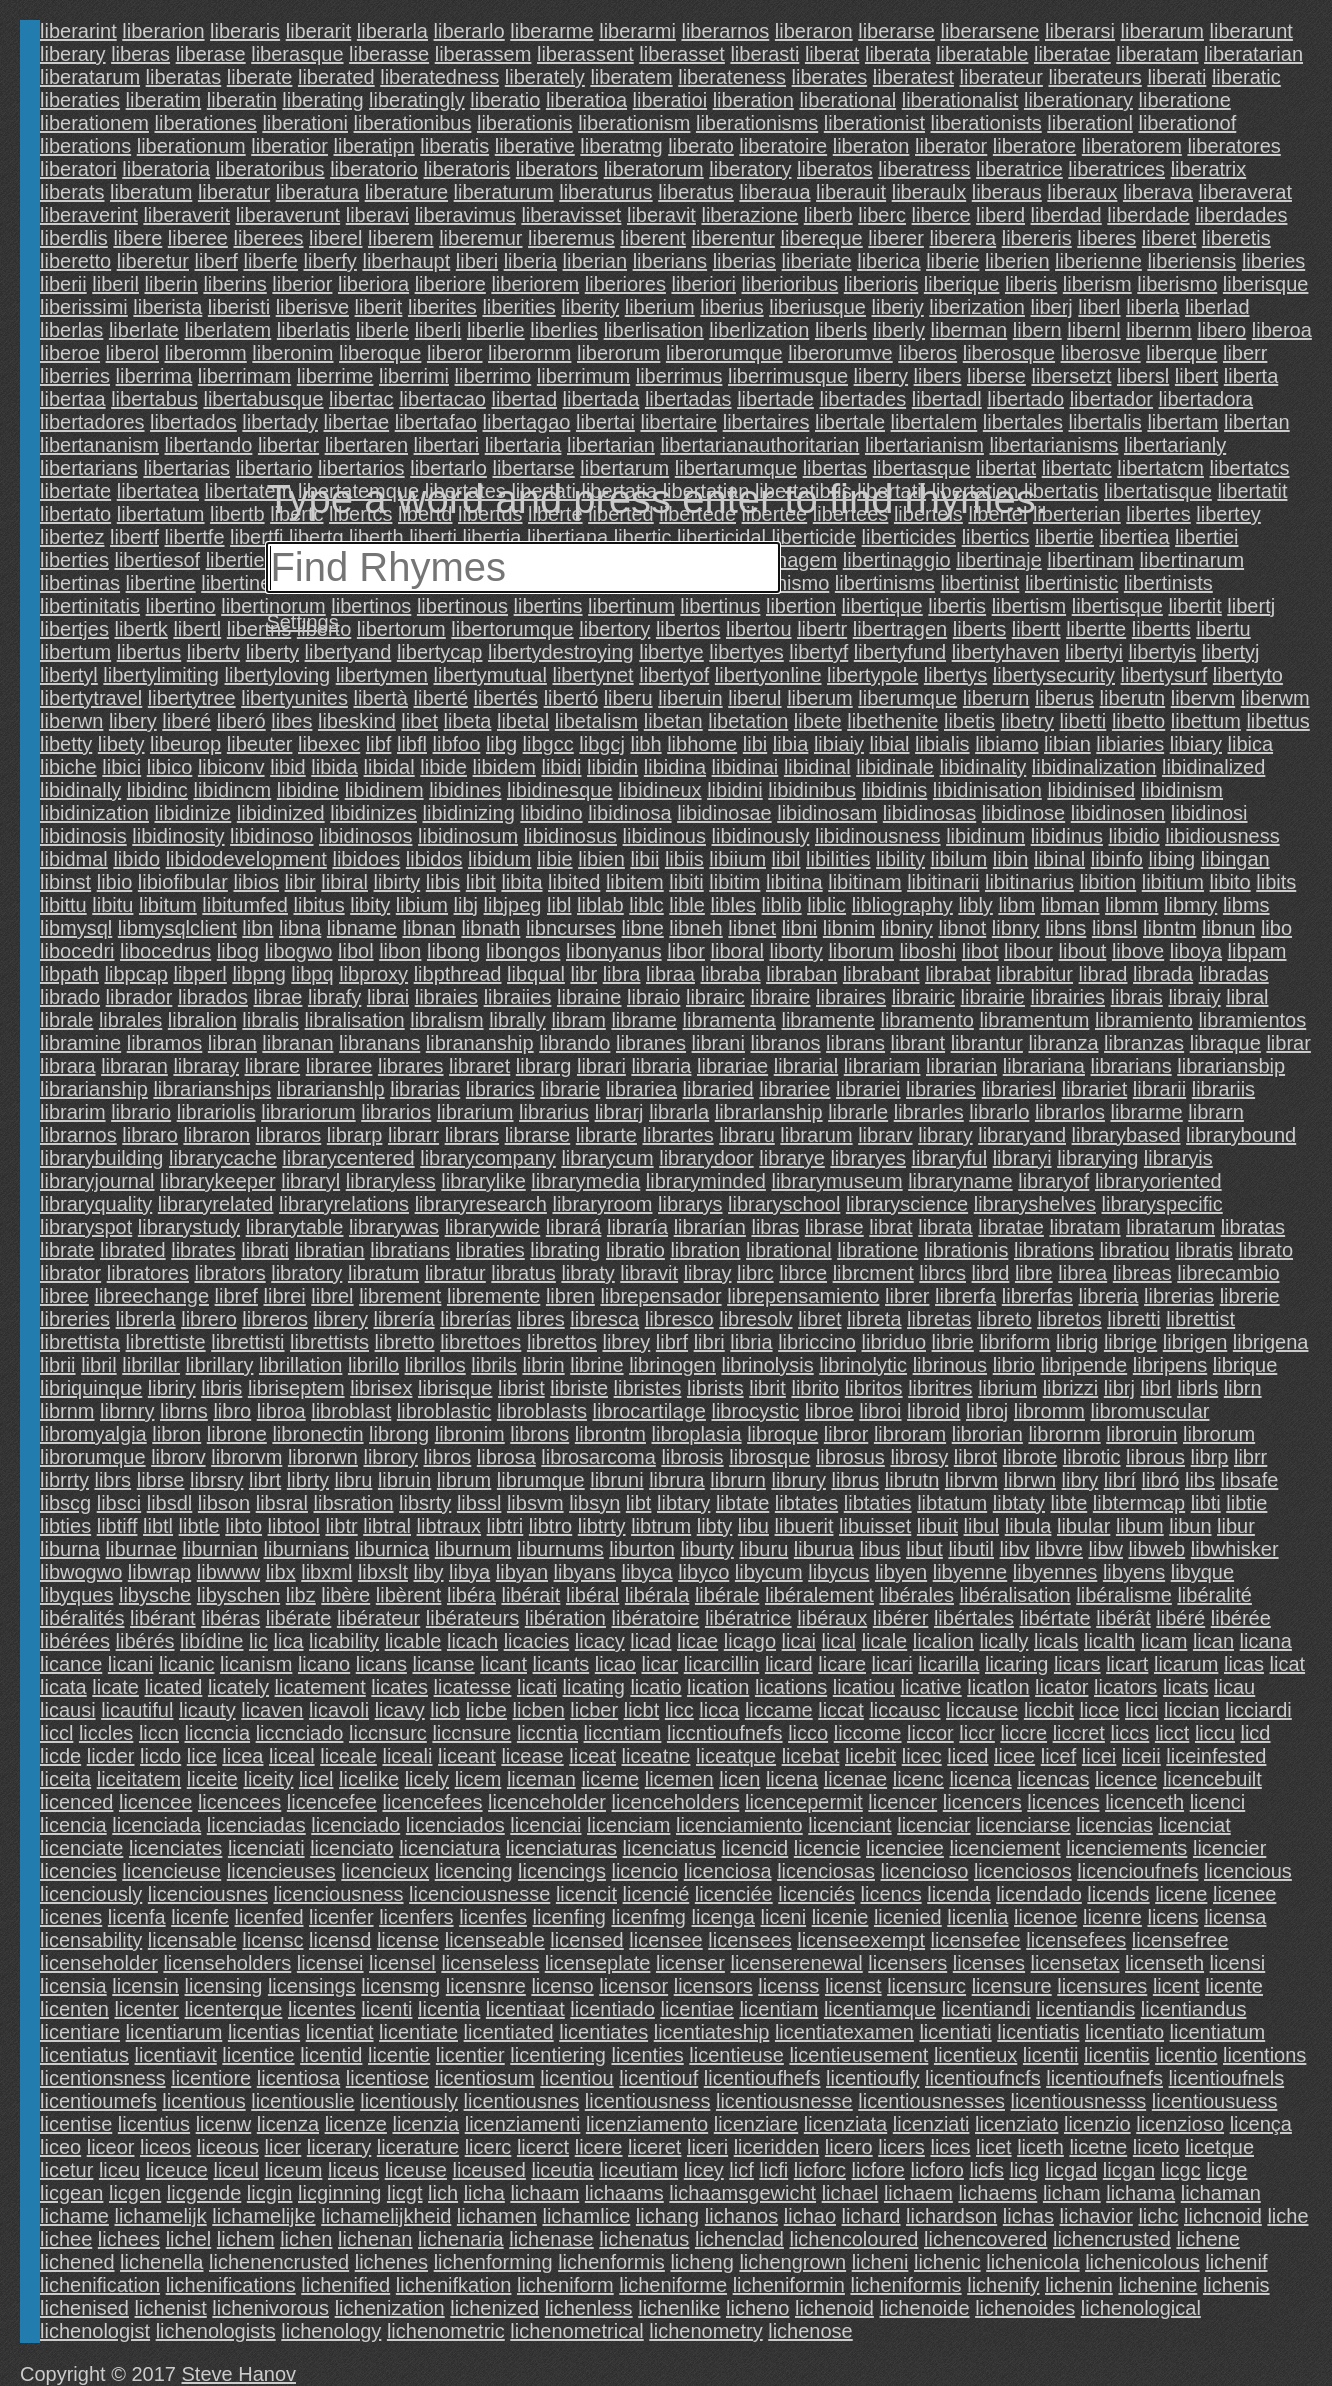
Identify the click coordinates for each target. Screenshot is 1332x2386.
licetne (1098, 2147)
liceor (111, 2147)
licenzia (425, 2124)
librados (213, 997)
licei (1099, 1756)
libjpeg (513, 905)
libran (232, 1043)
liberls (841, 330)
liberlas (71, 330)
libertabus (154, 399)
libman (1070, 905)
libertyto (1248, 675)
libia (791, 744)
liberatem (631, 77)
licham (1072, 2193)
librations (1054, 1250)
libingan (1235, 859)
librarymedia (585, 1181)
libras (775, 1227)
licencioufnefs (1137, 1871)
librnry (127, 1411)
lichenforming (493, 2262)
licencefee (332, 1802)
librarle (858, 1112)
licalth (1109, 1641)
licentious (203, 2101)
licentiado (612, 2009)
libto (243, 1526)
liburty (706, 1549)
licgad (1071, 2170)
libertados (193, 422)
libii (644, 859)
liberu (628, 698)
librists (715, 1388)
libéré (1180, 1618)
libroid (933, 1411)
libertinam (1090, 560)
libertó (571, 698)
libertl (197, 629)
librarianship (94, 1089)
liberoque (380, 353)
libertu (1223, 629)
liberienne (1098, 261)
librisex (381, 1388)
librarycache (223, 1158)
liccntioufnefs (725, 1733)
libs (1200, 1480)
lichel (189, 2239)
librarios (396, 1112)
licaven (272, 1710)
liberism (1097, 284)
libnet (752, 928)
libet (419, 721)
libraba (731, 974)
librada (1163, 974)
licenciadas (256, 1825)
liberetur (153, 261)
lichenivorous (270, 2308)
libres (541, 1319)
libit (481, 882)
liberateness (732, 77)
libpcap (136, 974)
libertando (209, 445)
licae (697, 1641)
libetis (969, 721)
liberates (830, 77)
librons (539, 1434)
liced (967, 1756)
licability (344, 1641)
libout (1083, 951)
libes (291, 721)
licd (1255, 1733)
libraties (490, 1250)
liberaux (1082, 192)
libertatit (1252, 491)
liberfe (270, 261)
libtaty (1019, 1503)
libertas (835, 468)
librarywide (493, 1227)
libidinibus (812, 790)
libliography (902, 905)
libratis (1204, 1250)
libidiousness (1222, 836)
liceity (268, 1779)
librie (953, 1342)
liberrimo (493, 376)
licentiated (509, 2032)
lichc (1158, 2216)
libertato (75, 514)
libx (281, 1572)
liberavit (661, 215)
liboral (737, 951)
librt (265, 1480)
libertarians (89, 468)
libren (570, 1296)
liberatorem (1132, 146)
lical (839, 1641)
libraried (718, 1089)
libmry (1190, 905)
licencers (982, 1802)
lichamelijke (263, 2216)
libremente (493, 1296)
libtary (683, 1503)
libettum (1206, 721)
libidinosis (83, 836)
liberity (590, 307)
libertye (671, 652)
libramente (827, 1020)
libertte (1096, 629)
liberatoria (166, 169)
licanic (187, 1664)
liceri (707, 2147)
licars (1077, 1664)
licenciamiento (739, 1825)
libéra (471, 1595)
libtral (387, 1526)
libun (1190, 1526)
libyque (1202, 1572)
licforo (937, 2170)
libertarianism (924, 445)
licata (63, 1687)
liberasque (297, 54)
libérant (163, 1618)
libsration (354, 1503)
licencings (562, 1871)
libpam (1257, 951)
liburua (824, 1549)
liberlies (564, 330)
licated (174, 1687)
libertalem (934, 422)
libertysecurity (1054, 675)
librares (411, 1066)
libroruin (1141, 1434)
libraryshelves (1035, 1204)
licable (413, 1641)
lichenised (84, 2308)
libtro (550, 1526)
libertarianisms (1053, 445)
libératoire (656, 1618)
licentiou (576, 2078)
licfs (986, 2170)
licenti (386, 2009)
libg (501, 744)
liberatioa (586, 100)
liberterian (1077, 514)
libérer (901, 1618)
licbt (642, 1710)
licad (650, 1641)
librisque (455, 1388)
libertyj (1231, 652)
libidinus (1067, 836)
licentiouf (658, 2078)
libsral (282, 1503)
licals (1056, 1641)
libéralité (1214, 1595)
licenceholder (547, 1802)
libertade (775, 399)
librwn (1030, 1480)
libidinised (1091, 790)
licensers (907, 1963)
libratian (330, 1250)
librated (133, 1250)
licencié (656, 1894)
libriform (1014, 1342)
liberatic (1246, 77)
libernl (1093, 330)
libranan (297, 1043)
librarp (355, 1135)
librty (308, 1480)
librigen (1195, 1342)
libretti (1133, 1319)
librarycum (607, 1158)
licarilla (948, 1664)
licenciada (156, 1825)
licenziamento (647, 2124)
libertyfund (900, 652)
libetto (1138, 721)
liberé (186, 721)
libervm (1203, 698)
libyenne (970, 1572)
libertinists (1168, 583)
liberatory (750, 169)
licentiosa (298, 2078)
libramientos (1252, 1020)
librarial (806, 1066)
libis (443, 882)
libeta (468, 721)
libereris (1037, 238)
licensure (1012, 1986)
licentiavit (176, 2055)
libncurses (571, 928)
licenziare (756, 2124)
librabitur (1034, 974)
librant (918, 1043)
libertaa (73, 399)
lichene (1207, 2239)
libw (1106, 1549)
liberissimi (84, 307)
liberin (171, 284)
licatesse (473, 1687)
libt (639, 1503)
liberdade (1148, 215)
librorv (178, 1457)
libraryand (1022, 1135)
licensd (340, 1940)
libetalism (596, 721)
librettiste (166, 1342)
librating (565, 1250)
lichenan (375, 2239)
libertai (605, 422)
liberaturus (605, 192)
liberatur (234, 192)
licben (539, 1710)
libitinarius (1029, 882)
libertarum (624, 468)
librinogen (672, 1365)
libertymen (382, 675)
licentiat (340, 2032)
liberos (927, 353)
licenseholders (227, 1963)
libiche (68, 767)
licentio (1186, 2055)
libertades (862, 399)
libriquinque (91, 1388)
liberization (977, 307)
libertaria (523, 445)
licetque (1219, 2147)
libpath (69, 974)
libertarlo (448, 468)
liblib (782, 905)
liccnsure (471, 1733)
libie (555, 859)
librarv (885, 1135)
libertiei (1206, 537)
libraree (339, 1066)
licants (561, 1664)
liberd (1000, 215)
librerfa (965, 1296)
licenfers (416, 1917)
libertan (1257, 422)
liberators (557, 169)
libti (1206, 1503)
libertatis (1061, 491)
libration (705, 1250)
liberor (455, 353)
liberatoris (467, 169)
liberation (753, 100)
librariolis (216, 1112)
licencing (474, 1871)
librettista (80, 1342)
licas (1244, 1664)
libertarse (533, 468)
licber (594, 1710)
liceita (65, 1779)
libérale (727, 1595)
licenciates (175, 1848)
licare (842, 1664)
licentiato (1124, 2032)
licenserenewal (796, 1963)
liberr (1245, 353)
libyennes (1055, 1572)
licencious (1248, 1871)
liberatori (78, 169)
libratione (877, 1250)
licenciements (1126, 1848)
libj (466, 905)
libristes (648, 1388)
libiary (1196, 744)
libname (362, 928)
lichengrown (792, 2262)
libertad (524, 399)
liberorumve (840, 353)
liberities (518, 307)
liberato (701, 146)
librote (1030, 1457)
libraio (653, 997)
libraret (479, 1066)
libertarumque (736, 468)
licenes (71, 1917)
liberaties (80, 100)
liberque (1181, 353)
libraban (801, 974)
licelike (369, 1779)
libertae (357, 422)
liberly (899, 330)
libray (708, 1273)
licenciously (91, 1894)
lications (791, 1687)
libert (1196, 376)
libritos (874, 1388)
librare (273, 1066)
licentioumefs (98, 2101)
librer (907, 1296)
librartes (678, 1135)
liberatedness (439, 77)
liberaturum (504, 192)
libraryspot (86, 1227)
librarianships (212, 1089)
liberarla (392, 31)
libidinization (94, 813)
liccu (1215, 1733)
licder (111, 1756)
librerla (146, 1319)
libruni (616, 1480)
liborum (861, 951)
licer (283, 2147)
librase (834, 1227)
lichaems (997, 2193)
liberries (75, 376)
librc (755, 1273)
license (408, 1940)
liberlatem (228, 330)
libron (176, 1434)
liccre (1023, 1733)
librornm (1064, 1434)
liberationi (305, 123)
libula (1028, 1526)
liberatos (835, 169)
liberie (952, 261)
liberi (477, 261)
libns (1065, 928)
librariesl (1019, 1089)
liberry (881, 376)
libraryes (868, 1158)
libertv (213, 652)
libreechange (151, 1296)
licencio (644, 1871)
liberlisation (654, 330)
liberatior (289, 146)
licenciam (628, 1825)
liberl (1099, 307)
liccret (1079, 1733)
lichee (66, 2239)
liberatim (164, 100)
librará (574, 1227)
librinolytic (863, 1365)
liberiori (703, 284)
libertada (601, 399)
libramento (926, 1020)
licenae (855, 1779)
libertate (75, 491)
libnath (490, 928)
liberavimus (465, 215)
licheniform (565, 2285)
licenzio (1097, 2124)
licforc (820, 2170)
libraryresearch (481, 1204)
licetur (66, 2170)
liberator (951, 146)
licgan (1129, 2170)
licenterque (234, 2009)
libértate (1055, 1618)
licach (472, 1641)
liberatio (505, 100)
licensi (1238, 1963)
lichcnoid (1223, 2216)
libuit (937, 1526)
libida (334, 767)
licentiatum (1218, 2032)
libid (288, 767)
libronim (470, 1434)
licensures (1102, 1986)
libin (1011, 859)
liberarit (319, 31)
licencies (78, 1871)
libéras (230, 1618)
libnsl (1115, 928)
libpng (258, 974)
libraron (216, 1135)
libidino (551, 813)
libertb (237, 514)
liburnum (473, 1549)
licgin (270, 2193)
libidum (499, 859)
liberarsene (989, 31)
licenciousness (338, 1894)
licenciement (1004, 1848)
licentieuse (736, 2055)
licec (922, 1756)
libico (170, 767)
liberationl (1090, 123)
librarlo (999, 1112)
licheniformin (789, 2285)
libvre (1059, 1549)
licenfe (200, 1917)
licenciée (734, 1894)
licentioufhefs (762, 2078)
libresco (679, 1319)
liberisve (312, 307)
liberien (1017, 261)
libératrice (748, 1618)
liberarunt (1251, 31)
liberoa (1282, 330)
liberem (401, 238)
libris (221, 1388)
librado (70, 997)
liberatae (1072, 54)
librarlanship (769, 1112)
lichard (871, 2216)
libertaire (678, 422)
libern (1037, 330)
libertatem (249, 491)
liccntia (547, 1733)
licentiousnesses (931, 2101)
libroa (281, 1411)
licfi (773, 2170)
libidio (1133, 836)
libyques (76, 1595)
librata (945, 1227)
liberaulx (929, 192)
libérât (1123, 1618)
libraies (446, 997)
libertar (288, 445)
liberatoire (783, 146)
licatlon (998, 1687)
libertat (1006, 468)
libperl (199, 974)
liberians (670, 261)
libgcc (548, 744)
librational (789, 1250)
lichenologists (216, 2331)
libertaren (366, 445)
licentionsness (103, 2078)
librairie (993, 997)
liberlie (496, 330)
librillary (220, 1365)
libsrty (425, 1503)
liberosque (1009, 353)
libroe (829, 1411)
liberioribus (790, 284)
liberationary (1078, 100)
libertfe (195, 537)
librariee (794, 1089)
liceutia (562, 2170)
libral (1247, 997)
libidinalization (1094, 767)
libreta (874, 1319)
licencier (1229, 1848)
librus (855, 1480)
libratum (383, 1273)
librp (1210, 1457)
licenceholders (676, 1802)
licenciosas (826, 1871)
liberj (1052, 307)
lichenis (1236, 2285)
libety (121, 744)
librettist (1200, 1319)
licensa (1235, 1917)
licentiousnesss (1079, 2101)
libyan (522, 1572)
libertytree (192, 698)
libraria (661, 1066)
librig (1077, 1342)
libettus (1277, 721)
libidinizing (469, 813)
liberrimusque (788, 376)
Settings (302, 622)
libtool (294, 1526)
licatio (655, 1687)
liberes (1106, 238)
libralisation (355, 1020)
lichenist (171, 2308)
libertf (134, 537)
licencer (902, 1802)
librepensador (660, 1296)
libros (447, 1457)
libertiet (238, 560)
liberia (530, 261)
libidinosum (468, 836)
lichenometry (705, 2331)
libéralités (82, 1618)
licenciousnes (208, 1894)
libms (1246, 905)
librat (890, 1227)
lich (443, 2193)
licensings (312, 1986)
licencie (827, 1848)
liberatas (184, 77)
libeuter (260, 744)
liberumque (907, 698)
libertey (1228, 514)
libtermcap (1139, 1503)
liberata (898, 54)
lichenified (345, 2285)
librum (464, 1480)
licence (1126, 1779)
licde (60, 1756)
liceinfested (1216, 1756)
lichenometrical (576, 2331)
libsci (119, 1503)
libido (136, 859)
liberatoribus (270, 169)
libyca (646, 1572)
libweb (1157, 1549)
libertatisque (1158, 491)
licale (885, 1641)
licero (849, 2147)
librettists (329, 1342)
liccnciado (300, 1733)
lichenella (161, 2262)
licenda (958, 1894)
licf (741, 2170)
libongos (523, 951)
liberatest (913, 77)
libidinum (985, 836)
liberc (882, 215)
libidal (389, 767)
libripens (1170, 1365)
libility (900, 859)
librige (1130, 1342)
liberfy (330, 261)
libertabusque (263, 399)
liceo (60, 2147)
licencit (586, 1894)
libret (819, 1319)
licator (1061, 1687)
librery (340, 1319)
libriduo (894, 1342)
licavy (400, 1710)
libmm (1131, 905)
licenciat (1194, 1825)
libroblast (351, 1411)
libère (345, 1595)
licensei (330, 1963)
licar (660, 1664)
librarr (413, 1135)
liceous (228, 2147)
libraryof (1053, 1181)
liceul (236, 2170)
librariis (1223, 1089)
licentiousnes (522, 2101)
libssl (479, 1503)
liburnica (392, 1549)
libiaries (1130, 744)
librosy (919, 1457)
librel (332, 1296)
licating (594, 1687)
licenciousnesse (479, 1894)
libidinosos (365, 836)
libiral (344, 882)
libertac (361, 399)
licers (901, 2147)
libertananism (99, 445)
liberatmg (621, 146)
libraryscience (907, 1204)
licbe (486, 1710)
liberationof (1187, 123)
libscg (65, 1503)
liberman (969, 330)
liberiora (373, 284)
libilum (959, 859)
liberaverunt (288, 215)
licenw (224, 2124)
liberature (406, 192)
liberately (545, 77)
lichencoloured (853, 2239)
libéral (592, 1595)
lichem (246, 2239)
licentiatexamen (844, 2032)
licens (1172, 1917)
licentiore (211, 2078)
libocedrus (165, 951)
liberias (744, 261)
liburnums (560, 1549)
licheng (701, 2262)
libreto (1004, 1319)
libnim (849, 928)
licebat (811, 1756)
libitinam (864, 882)
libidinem (384, 790)
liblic (826, 905)
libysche (155, 1595)
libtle (199, 1526)
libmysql (76, 928)
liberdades (1241, 215)
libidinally (80, 790)
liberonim (292, 353)
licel (316, 1779)
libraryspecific (1162, 1204)
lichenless (589, 2308)
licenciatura (449, 1848)
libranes (651, 1043)
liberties (74, 560)
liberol (132, 353)
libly (975, 905)
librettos (562, 1342)
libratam (1084, 1227)
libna (300, 928)
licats (1186, 1687)
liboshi (928, 951)
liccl (56, 1733)
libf (379, 744)
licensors (713, 1986)
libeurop (185, 744)
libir (300, 882)
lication (718, 1687)
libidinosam (827, 813)
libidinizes (373, 813)
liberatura (317, 192)
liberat (832, 54)
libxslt (383, 1572)
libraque (1225, 1043)
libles (733, 905)
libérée (1241, 1618)
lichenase (551, 2239)
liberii (63, 284)
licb (445, 1710)
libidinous (664, 836)
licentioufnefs (1104, 2078)
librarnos (78, 1135)
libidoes (366, 859)
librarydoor (706, 1158)
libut (924, 1549)
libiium (737, 859)
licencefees (432, 1802)
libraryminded (706, 1181)
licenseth (1164, 1963)
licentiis (1117, 2055)
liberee (198, 238)
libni (800, 928)
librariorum (308, 1112)
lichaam (544, 2193)
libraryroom (602, 1204)
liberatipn (374, 146)
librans (855, 1043)
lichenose (810, 2331)
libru (354, 1480)
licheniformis (905, 2285)
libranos (786, 1043)
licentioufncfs (983, 2078)
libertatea (158, 491)
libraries (941, 1089)
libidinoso (271, 836)
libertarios (361, 468)
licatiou (864, 1687)
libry (1080, 1480)
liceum (294, 2170)
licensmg (400, 1986)
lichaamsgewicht (742, 2193)
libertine (161, 583)
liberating (322, 100)
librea (1082, 1273)
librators (230, 1273)
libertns (259, 629)
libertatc (1077, 468)
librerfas (1037, 1296)
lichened (77, 2262)
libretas (939, 1319)
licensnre (486, 1986)
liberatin (242, 100)
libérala (657, 1595)
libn (257, 928)
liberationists (986, 123)
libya (469, 1572)
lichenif (1236, 2262)
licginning (339, 2193)
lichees (129, 2239)
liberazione (749, 215)
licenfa (137, 1917)
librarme (1147, 1112)
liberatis (454, 146)
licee (1014, 1756)
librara (68, 1066)
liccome (868, 1733)
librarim (73, 1112)
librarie (570, 1089)
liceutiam (638, 2170)
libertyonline (768, 675)
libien (601, 859)
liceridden (777, 2147)
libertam (1182, 422)
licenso (562, 1986)
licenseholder (99, 1963)
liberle (382, 330)
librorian (987, 1434)
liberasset (682, 54)
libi (755, 744)
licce (1099, 1710)
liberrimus (679, 376)
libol (356, 951)
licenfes (493, 1917)
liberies (1273, 261)
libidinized (281, 813)
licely (427, 1779)
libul (982, 1526)
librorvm (246, 1457)
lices (950, 2147)
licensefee (976, 1940)
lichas (1028, 2216)
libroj (987, 1411)
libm (1016, 905)
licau (1234, 1687)
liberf (216, 261)
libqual (536, 974)
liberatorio (374, 169)
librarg (544, 1066)
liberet (1169, 238)
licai (799, 1641)
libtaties (878, 1503)
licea (242, 1756)
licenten (74, 2009)
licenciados (455, 1825)
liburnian (220, 1549)
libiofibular (183, 882)
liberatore (1034, 146)
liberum (820, 698)
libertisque (1117, 606)
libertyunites (294, 698)
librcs (942, 1273)
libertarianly (1175, 445)
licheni (880, 2262)
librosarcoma (598, 1457)
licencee (155, 1802)
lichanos (741, 2216)
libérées (75, 1641)
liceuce (177, 2170)
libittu (63, 905)
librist (521, 1388)
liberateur (1001, 77)
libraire (780, 997)
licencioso (925, 1871)
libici (121, 767)
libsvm (535, 1503)
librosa (506, 1457)
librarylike (483, 1181)
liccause (982, 1710)
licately (238, 1687)
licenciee (905, 1848)
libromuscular (1150, 1411)
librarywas (394, 1227)
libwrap (159, 1572)
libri (709, 1342)
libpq (312, 974)
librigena (1271, 1342)
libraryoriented (1158, 1181)
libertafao (436, 422)
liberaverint (89, 215)
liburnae (141, 1549)
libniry (907, 928)
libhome (702, 744)
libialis (942, 744)
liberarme (551, 31)
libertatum (161, 514)
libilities (838, 859)
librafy (334, 997)
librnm (67, 1411)
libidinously (761, 836)
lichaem (918, 2193)
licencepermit (804, 1802)
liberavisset (571, 215)
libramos (165, 1043)
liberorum (618, 353)
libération (565, 1618)
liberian (595, 261)
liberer (896, 238)
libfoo (457, 744)
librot (975, 1457)
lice (202, 1756)
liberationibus (413, 123)
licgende (204, 2193)
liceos (165, 2147)
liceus (353, 2170)
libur (1236, 1526)
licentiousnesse (784, 2101)
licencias (1114, 1825)
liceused (488, 2170)
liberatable (982, 54)
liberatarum (90, 77)
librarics (500, 1089)
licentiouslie (302, 2101)
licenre (1112, 1917)
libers (938, 376)
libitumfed (245, 905)
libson (224, 1503)
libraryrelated (216, 1204)
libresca (604, 1319)
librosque (769, 1457)
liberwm (1275, 698)
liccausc (904, 1710)
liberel (335, 238)
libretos (1069, 1319)
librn (1243, 1388)
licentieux (975, 2055)
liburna (70, 1549)
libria (751, 1342)
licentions (1264, 2055)
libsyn (594, 1503)
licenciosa (728, 1871)
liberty (272, 652)
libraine (589, 997)
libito (1230, 882)
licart (1127, 1664)
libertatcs (1250, 468)
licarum (1186, 1664)
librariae (732, 1066)
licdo (160, 1756)
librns (184, 1411)
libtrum (661, 1526)
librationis (966, 1250)
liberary (73, 54)
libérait (530, 1595)
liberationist (874, 123)
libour (1028, 951)
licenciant (849, 1825)
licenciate (81, 1848)
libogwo (299, 951)
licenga (723, 1917)
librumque (541, 1480)
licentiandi (986, 2009)
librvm (971, 1480)
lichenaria (461, 2239)
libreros (275, 1319)
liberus (1064, 698)
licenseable (495, 1940)
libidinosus (570, 836)
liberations (85, 146)
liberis (1031, 284)
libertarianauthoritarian (759, 445)
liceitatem (139, 1779)
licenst (853, 1986)
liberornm (529, 353)
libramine (80, 1043)
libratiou (1135, 1250)
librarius (554, 1112)
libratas (1253, 1227)
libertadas (688, 399)
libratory (306, 1273)
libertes (1158, 514)
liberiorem (535, 284)
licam (1164, 1641)
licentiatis (1038, 2032)
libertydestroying (561, 652)
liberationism (634, 123)
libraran (134, 1066)
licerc (488, 2147)
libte (1069, 1503)
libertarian (611, 445)
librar (1288, 1043)
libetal (523, 721)
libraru (747, 1135)
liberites (442, 307)
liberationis (525, 123)
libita (521, 882)
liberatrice (1019, 169)
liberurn (996, 698)
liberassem (483, 54)
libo (1276, 928)
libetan (673, 721)
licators (1125, 1687)
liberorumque (724, 353)
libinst (65, 882)
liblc (646, 905)
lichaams (624, 2193)
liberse (996, 376)
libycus (838, 1572)
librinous (950, 1365)
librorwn (323, 1457)
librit (767, 1388)
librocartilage (649, 1411)
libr (583, 974)
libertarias (186, 468)
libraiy (1194, 997)
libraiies (518, 997)
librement (400, 1296)
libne (643, 928)
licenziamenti (523, 2124)
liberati (1176, 77)
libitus (319, 905)
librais (1137, 997)
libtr (341, 1526)
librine (596, 1365)
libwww (228, 1572)
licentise (76, 2124)
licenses (989, 1963)
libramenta (729, 1020)
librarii (1159, 1089)
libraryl (310, 1181)
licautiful (137, 1710)
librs (112, 1480)
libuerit (804, 1526)
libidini (735, 790)
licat (1288, 1664)
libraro (150, 1135)
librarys (690, 1204)
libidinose (1023, 813)
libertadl (947, 399)
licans (381, 1664)
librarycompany (488, 1158)
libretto (405, 1342)
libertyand (348, 652)
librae (277, 997)
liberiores (625, 284)
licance (71, 1664)
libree (64, 1296)
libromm (1049, 1411)
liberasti (764, 54)
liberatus (696, 192)
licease (532, 1756)
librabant (881, 974)
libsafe (1250, 1480)
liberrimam (244, 376)
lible (687, 905)
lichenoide (924, 2308)
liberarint (78, 31)
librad (1103, 974)
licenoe (1045, 1917)
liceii (1141, 1756)
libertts (1161, 629)
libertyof (674, 675)
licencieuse (171, 1871)
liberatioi (670, 100)
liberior (302, 284)
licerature (418, 2147)
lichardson (951, 2216)
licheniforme (673, 2285)
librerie (1250, 1296)
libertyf (818, 652)
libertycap (440, 652)
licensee (665, 1940)
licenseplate (598, 1963)
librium (1007, 1388)
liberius (731, 307)
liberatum (151, 192)
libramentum (1034, 1020)
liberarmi (637, 31)
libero (1221, 330)
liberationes (206, 123)
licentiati (955, 2032)
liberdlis (74, 238)
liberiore (450, 284)
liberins (234, 284)
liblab (600, 905)
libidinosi (1209, 813)
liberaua (774, 192)
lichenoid (834, 2308)
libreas (1142, 1273)
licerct (543, 2147)
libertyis (1162, 652)
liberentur (733, 238)
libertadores (92, 422)
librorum (1219, 1434)
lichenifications (231, 2285)
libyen (901, 1572)
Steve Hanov (239, 2374)
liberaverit (186, 215)
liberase (211, 54)
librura (677, 1480)
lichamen (497, 2216)
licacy (600, 1641)
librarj (619, 1112)
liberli (438, 330)
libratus (523, 1273)
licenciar (933, 1825)
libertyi (1094, 652)
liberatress (924, 169)
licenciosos (1023, 1871)
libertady (280, 422)
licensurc (926, 1986)
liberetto (75, 261)
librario (141, 1112)
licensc (272, 1940)
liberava (1158, 192)
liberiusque (817, 307)
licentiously (409, 2101)
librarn (1216, 1112)
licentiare (80, 2032)
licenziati (931, 2124)
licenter (147, 2009)
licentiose (387, 2078)
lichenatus (644, 2239)
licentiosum (485, 2078)
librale (66, 1020)
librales (130, 1020)
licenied (908, 1917)
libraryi (1022, 1158)
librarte (606, 1135)
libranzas (1144, 1043)
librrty (64, 1480)
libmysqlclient (177, 928)
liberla (1152, 307)
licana (1266, 1641)
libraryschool (784, 1204)
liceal (292, 1756)
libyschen (238, 1595)
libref (236, 1296)
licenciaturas (561, 1848)
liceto (1156, 2147)
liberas (140, 54)
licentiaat (525, 2009)
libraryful (950, 1158)
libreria (1108, 1296)
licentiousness (648, 2101)
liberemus (571, 238)
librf (672, 1342)
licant (503, 1664)
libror (846, 1434)
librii (58, 1365)
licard (789, 1664)
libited (574, 882)
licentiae (696, 2009)
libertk (140, 629)
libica (1251, 744)
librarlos (1070, 1112)
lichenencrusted (279, 2262)
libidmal (74, 859)
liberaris (245, 31)
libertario (274, 468)
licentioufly (872, 2078)
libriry (172, 1388)
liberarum (1162, 31)
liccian (1192, 1710)
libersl (1143, 376)
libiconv (231, 767)
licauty (207, 1710)
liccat (841, 1710)
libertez (72, 537)
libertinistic (1071, 583)
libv (1015, 1549)
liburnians (307, 1549)
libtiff (117, 1526)
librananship (480, 1043)
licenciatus (669, 1848)
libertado (1025, 399)
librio (1014, 1365)
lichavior (1096, 2216)
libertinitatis (90, 606)
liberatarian (1253, 54)
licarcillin (722, 1664)
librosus (850, 1457)
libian (1067, 744)
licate (115, 1687)
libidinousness (878, 836)
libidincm (232, 790)
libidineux (659, 790)
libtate (742, 1503)
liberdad (1066, 215)
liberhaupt (406, 261)
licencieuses (281, 1871)
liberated (336, 77)
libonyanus (614, 951)
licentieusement (858, 2055)
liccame (779, 1710)
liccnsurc (388, 1733)
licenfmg (649, 1917)
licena (792, 1779)
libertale (850, 422)
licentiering (558, 2055)
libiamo (1006, 744)
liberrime (335, 376)
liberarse (896, 31)
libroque (782, 1434)
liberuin (690, 698)
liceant (467, 1756)
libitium (1173, 882)
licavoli (339, 1710)
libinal (1059, 859)
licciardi (1258, 1710)
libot (980, 951)
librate (67, 1250)
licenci (1218, 1802)
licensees (749, 1940)
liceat (592, 1756)
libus (879, 1549)
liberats (72, 192)
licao (615, 1664)
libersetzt (1071, 376)
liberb (828, 215)
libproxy (373, 974)
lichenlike (679, 2308)
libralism (446, 1020)
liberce (941, 215)
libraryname (960, 1181)
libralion (202, 1020)
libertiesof (157, 560)
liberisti (239, 307)
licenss (788, 1986)
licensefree (1180, 1940)
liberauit (851, 192)
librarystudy (189, 1227)
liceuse (416, 2170)
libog (238, 951)
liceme (610, 1779)
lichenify (1003, 2285)
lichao (810, 2216)
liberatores (1233, 146)
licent (1176, 1986)
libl (559, 905)
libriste (579, 1388)
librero (209, 1319)
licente (1234, 1986)
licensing (224, 1986)
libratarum (1170, 1227)
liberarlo (469, 31)
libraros (289, 1135)
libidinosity (178, 836)
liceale (348, 1756)
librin (543, 1365)
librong (399, 1434)
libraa (670, 974)
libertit (1194, 606)
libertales (1023, 422)
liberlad (1217, 307)
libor (686, 951)
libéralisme (1124, 1595)
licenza (288, 2124)
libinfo (1117, 859)
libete (818, 721)
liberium (660, 307)
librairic (923, 997)
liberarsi (1080, 31)
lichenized (494, 2308)
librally (517, 1020)
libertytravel (91, 698)
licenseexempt (861, 1940)
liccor (930, 1733)
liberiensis (1191, 261)
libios (256, 882)
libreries (75, 1319)
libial (890, 744)
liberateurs (1094, 77)
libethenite (892, 721)
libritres (940, 1388)
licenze (356, 2124)
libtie (1246, 1503)
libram (578, 1020)
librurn (738, 1480)
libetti (1083, 721)
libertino (181, 606)
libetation (748, 721)
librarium (475, 1112)
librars (472, 1135)
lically (1003, 1641)
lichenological (1141, 2308)
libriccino (817, 1342)
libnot (962, 928)
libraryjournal (97, 1181)
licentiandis (1085, 2009)
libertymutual (490, 675)
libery (133, 721)
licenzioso (1180, 2124)
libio (115, 882)
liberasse (389, 54)
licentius (154, 2124)
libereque (821, 238)
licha (484, 2193)
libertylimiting (161, 675)
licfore (878, 2170)
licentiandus (1194, 2009)
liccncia (218, 1733)
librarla (679, 1112)
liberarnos (725, 31)
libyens (1134, 1572)
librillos (435, 1365)
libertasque (922, 468)
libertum (75, 652)
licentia (449, 2009)
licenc (918, 1779)
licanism (256, 1664)
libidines (465, 790)
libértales (974, 1618)
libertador (1111, 399)
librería (403, 1319)
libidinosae (724, 813)
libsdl (170, 1503)
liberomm (206, 353)
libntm (1169, 928)
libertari (447, 445)
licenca (980, 1779)
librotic (1092, 1457)
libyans (585, 1572)
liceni (784, 1917)
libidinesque (560, 790)
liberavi (377, 215)
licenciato (351, 1848)
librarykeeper (218, 1181)
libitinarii (943, 882)
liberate (260, 77)
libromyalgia (93, 1434)
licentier (470, 2055)
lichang (667, 2216)
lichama (1140, 2193)
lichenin (1079, 2285)
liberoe (70, 353)
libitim (734, 882)
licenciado (355, 1825)
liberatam (1157, 54)
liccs (1129, 1733)
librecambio (1228, 1273)
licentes (322, 2009)
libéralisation (1015, 1595)
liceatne (656, 1756)
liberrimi (414, 376)
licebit (870, 1756)
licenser (690, 1963)
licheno (757, 2308)
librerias (1179, 1296)
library (945, 1135)
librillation (300, 1365)
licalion (943, 1641)
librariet (1095, 1089)
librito (815, 1388)
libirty (397, 882)
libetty (66, 744)
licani (131, 1664)
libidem (504, 767)
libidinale (895, 767)
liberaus (1007, 192)
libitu (112, 905)
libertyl (69, 675)
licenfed (269, 1917)
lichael (850, 2193)
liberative (535, 146)
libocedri (77, 951)
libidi (561, 767)
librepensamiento (803, 1296)
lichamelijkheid (386, 2216)
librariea (641, 1089)
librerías (475, 1319)
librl (1155, 1388)
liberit (379, 307)
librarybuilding (101, 1158)
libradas (1234, 974)
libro (232, 1411)
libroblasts (542, 1411)
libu (753, 1526)
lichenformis (611, 2262)
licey (704, 2170)
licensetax (1075, 1963)
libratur (455, 1273)
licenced (76, 1802)
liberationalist (960, 100)
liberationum (191, 146)
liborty (795, 951)
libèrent (409, 1595)
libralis (270, 1020)
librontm (610, 1434)
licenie (840, 1917)
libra (622, 974)
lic (258, 1641)
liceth (1040, 2147)
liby (429, 1572)
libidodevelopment (246, 859)
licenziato (1016, 2124)
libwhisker (1235, 1549)
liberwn (71, 721)
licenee (1244, 1894)
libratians (410, 1250)
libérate (299, 1618)
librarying (1097, 1158)
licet (994, 2147)
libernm (1159, 330)
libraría (637, 1227)
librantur (987, 1043)
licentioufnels (1227, 2078)
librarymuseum (836, 1181)
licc (679, 1710)
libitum (168, 905)
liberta (1251, 376)
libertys (955, 675)
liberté (441, 698)
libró (1161, 1480)
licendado (1039, 1894)
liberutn (1133, 698)
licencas (1053, 1779)
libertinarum (1192, 560)
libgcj (602, 744)
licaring (1016, 1664)
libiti (686, 882)
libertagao (527, 422)
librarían (710, 1227)
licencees (239, 1802)
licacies (537, 1641)
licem (478, 1779)
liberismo (1177, 284)
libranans (379, 1043)
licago (750, 1641)
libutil (971, 1549)
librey (626, 1342)
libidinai (745, 767)
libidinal (817, 767)
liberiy (898, 307)
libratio (635, 1250)
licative (931, 1687)
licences (1063, 1802)
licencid (755, 1848)
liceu (119, 2170)
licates (399, 1687)
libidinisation (987, 790)
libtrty (602, 1526)
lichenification (100, 2285)
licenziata (845, 2124)
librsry (216, 1480)
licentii (1051, 2055)
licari (892, 1664)
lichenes (391, 2262)
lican (1213, 1641)
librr (1250, 1457)
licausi (68, 1710)
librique (1245, 1365)
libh (645, 744)
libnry (1016, 928)
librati (265, 1250)
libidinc (157, 790)
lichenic (947, 2262)
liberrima (154, 376)
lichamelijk (160, 2216)
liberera (962, 238)
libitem (635, 882)
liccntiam (623, 1733)
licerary (339, 2147)
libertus (149, 652)
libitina (794, 882)
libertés (506, 698)
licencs (891, 1894)
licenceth (1144, 1802)
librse (161, 1480)
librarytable (295, 1227)
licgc (1181, 2170)
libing (1172, 859)
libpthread (458, 974)
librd (991, 1273)
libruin (404, 1480)
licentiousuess (1215, 2101)
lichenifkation (454, 2285)
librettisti (247, 1342)
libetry (1027, 721)
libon (400, 951)
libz (301, 1595)
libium (422, 905)
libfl (412, 744)
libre (1034, 1273)
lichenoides (1025, 2308)
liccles (106, 1733)
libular (1083, 1526)
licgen (135, 2193)
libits (1276, 882)
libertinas (80, 583)
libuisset (875, 1526)
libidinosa (629, 813)
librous (1155, 1457)
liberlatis (313, 330)
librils (494, 1365)
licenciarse (1023, 1825)
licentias (264, 2032)
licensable (192, 1940)
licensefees (1076, 1940)
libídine (211, 1641)
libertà (380, 698)
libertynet (592, 675)
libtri (505, 1526)
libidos (434, 859)
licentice (258, 2055)
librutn (912, 1480)
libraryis (1178, 1158)
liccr (977, 1733)
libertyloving (278, 675)
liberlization (759, 330)
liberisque (1266, 284)
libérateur (378, 1618)
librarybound (1241, 1135)
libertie (1064, 537)
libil (786, 859)
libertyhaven (1006, 652)
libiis (684, 859)
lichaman (1221, 2193)
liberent (653, 238)
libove (1138, 951)
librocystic (755, 1411)
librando (574, 1043)
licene (1181, 1894)
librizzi (1071, 1388)
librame (644, 1020)
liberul (754, 698)
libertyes (746, 652)
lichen (306, 2239)
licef (1059, 1756)
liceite (212, 1779)
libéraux (832, 1618)
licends (1118, 1894)
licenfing (569, 1917)
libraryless (391, 1181)
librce (803, 1273)
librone (237, 1434)
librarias (425, 1089)
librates (203, 1250)
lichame (74, 2216)
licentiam (778, 2009)
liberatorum (654, 169)
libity (370, 905)
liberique (962, 284)
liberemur (480, 238)
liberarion (163, 31)
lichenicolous (1142, 2262)
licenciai (545, 1825)
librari (601, 1066)
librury (798, 1480)
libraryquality (96, 1204)
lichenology (331, 2331)
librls (1197, 1388)
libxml (326, 1572)
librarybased (1126, 1135)
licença (1261, 2124)
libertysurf (1164, 675)
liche (1287, 2216)
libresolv (755, 1319)
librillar (151, 1365)
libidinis (895, 790)
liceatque (736, 1756)
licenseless (490, 1963)
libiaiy (839, 744)
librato (1266, 1250)
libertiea (1135, 537)
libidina (675, 767)
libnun (1228, 928)
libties (65, 1526)
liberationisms (757, 123)
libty (715, 1526)
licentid (331, 2055)
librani (718, 1043)
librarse (538, 1135)
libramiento (1144, 1020)
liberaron (814, 31)
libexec (329, 744)
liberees (268, 238)
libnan (428, 928)
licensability (91, 1940)
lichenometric (446, 2331)
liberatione (1185, 100)
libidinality (983, 767)
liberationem (94, 123)
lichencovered (985, 2239)
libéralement (819, 1595)
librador (139, 997)
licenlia (977, 1917)
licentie (399, 2055)
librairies (1068, 997)
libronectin (317, 1434)
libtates (806, 1503)
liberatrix (1209, 169)
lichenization (390, 2308)
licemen (679, 1779)
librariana (1044, 1066)
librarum (816, 1135)
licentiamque (880, 2009)
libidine (308, 790)
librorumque (93, 1457)
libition (1107, 882)
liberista (167, 307)
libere (137, 238)
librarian (961, 1066)
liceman (541, 1779)
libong (453, 951)
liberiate (817, 261)
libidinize (193, 813)
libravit (649, 1273)
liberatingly (417, 100)
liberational (847, 100)
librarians (1131, 1066)
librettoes (480, 1342)
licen (739, 1779)
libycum (769, 1572)
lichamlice (586, 2216)
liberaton (871, 146)
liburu (763, 1549)
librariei (868, 1089)
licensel (402, 1963)
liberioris (881, 284)
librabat (958, 974)
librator (70, 1273)
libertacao (442, 399)
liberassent (585, 54)
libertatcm (1160, 468)
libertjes (74, 629)
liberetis (1236, 238)
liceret (654, 2147)
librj (1119, 1388)
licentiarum (174, 2032)
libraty (587, 1273)
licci (1141, 1710)
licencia (73, 1825)
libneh (695, 928)
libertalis (1104, 422)
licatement (320, 1687)
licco (808, 1733)
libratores (148, 1273)
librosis (692, 1457)
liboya (1196, 951)
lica (289, 1641)
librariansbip (1231, 1066)
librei (285, 1296)
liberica (888, 261)
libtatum (952, 1503)
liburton (642, 1549)
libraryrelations (344, 1204)
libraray (206, 1066)
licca (719, 1710)
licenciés (816, 1894)
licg (1024, 2170)
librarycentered (348, 1158)
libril (99, 1365)
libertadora (1206, 399)
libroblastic (444, 1411)
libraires (851, 997)
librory (390, 1457)
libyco (703, 1572)
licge (1226, 2170)
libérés (145, 1641)
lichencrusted (1112, 2239)
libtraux (449, 1526)
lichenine (1157, 2285)
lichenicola (1032, 2262)
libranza (1063, 1043)
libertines (241, 583)
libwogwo (81, 1572)
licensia (73, 1986)
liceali (407, 1756)
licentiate (418, 2032)
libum (1140, 1526)
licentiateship (712, 2032)
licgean (71, 2193)
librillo (373, 1365)
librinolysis (767, 1365)
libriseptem (296, 1388)
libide (443, 767)
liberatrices (1116, 169)
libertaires (766, 422)
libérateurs (472, 1618)
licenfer (341, 1917)
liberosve (1101, 353)
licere (599, 2147)
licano (324, 1664)
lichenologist (95, 2331)
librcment (873, 1273)
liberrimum (583, 376)
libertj (1251, 606)
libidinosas (929, 813)
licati (537, 1687)
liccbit (1049, 1710)
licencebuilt (1212, 1779)
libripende (1083, 1365)
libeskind (357, 721)
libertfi (256, 537)
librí (1120, 1480)
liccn (159, 1733)
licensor (633, 1986)
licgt (405, 2193)
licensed (586, 1940)
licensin (145, 1986)
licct (1172, 1733)
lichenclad (739, 2239)
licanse (443, 1664)
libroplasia (697, 1434)
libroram (910, 1434)
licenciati (266, 1848)
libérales (916, 1595)
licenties (647, 2055)
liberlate (144, 330)
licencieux (385, 1871)
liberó (241, 721)
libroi (880, 1411)
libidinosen (1118, 813)
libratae (1011, 1227)
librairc (715, 997)
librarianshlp (331, 1089)
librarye (792, 1158)
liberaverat (1245, 192)
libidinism (1182, 790)
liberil (115, 284)
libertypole (872, 675)
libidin (612, 767)
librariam (882, 1066)
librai (388, 997)
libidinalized (1213, 767)
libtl (158, 1526)
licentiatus (84, 2055)
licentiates (603, 2032)
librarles (929, 1112)
